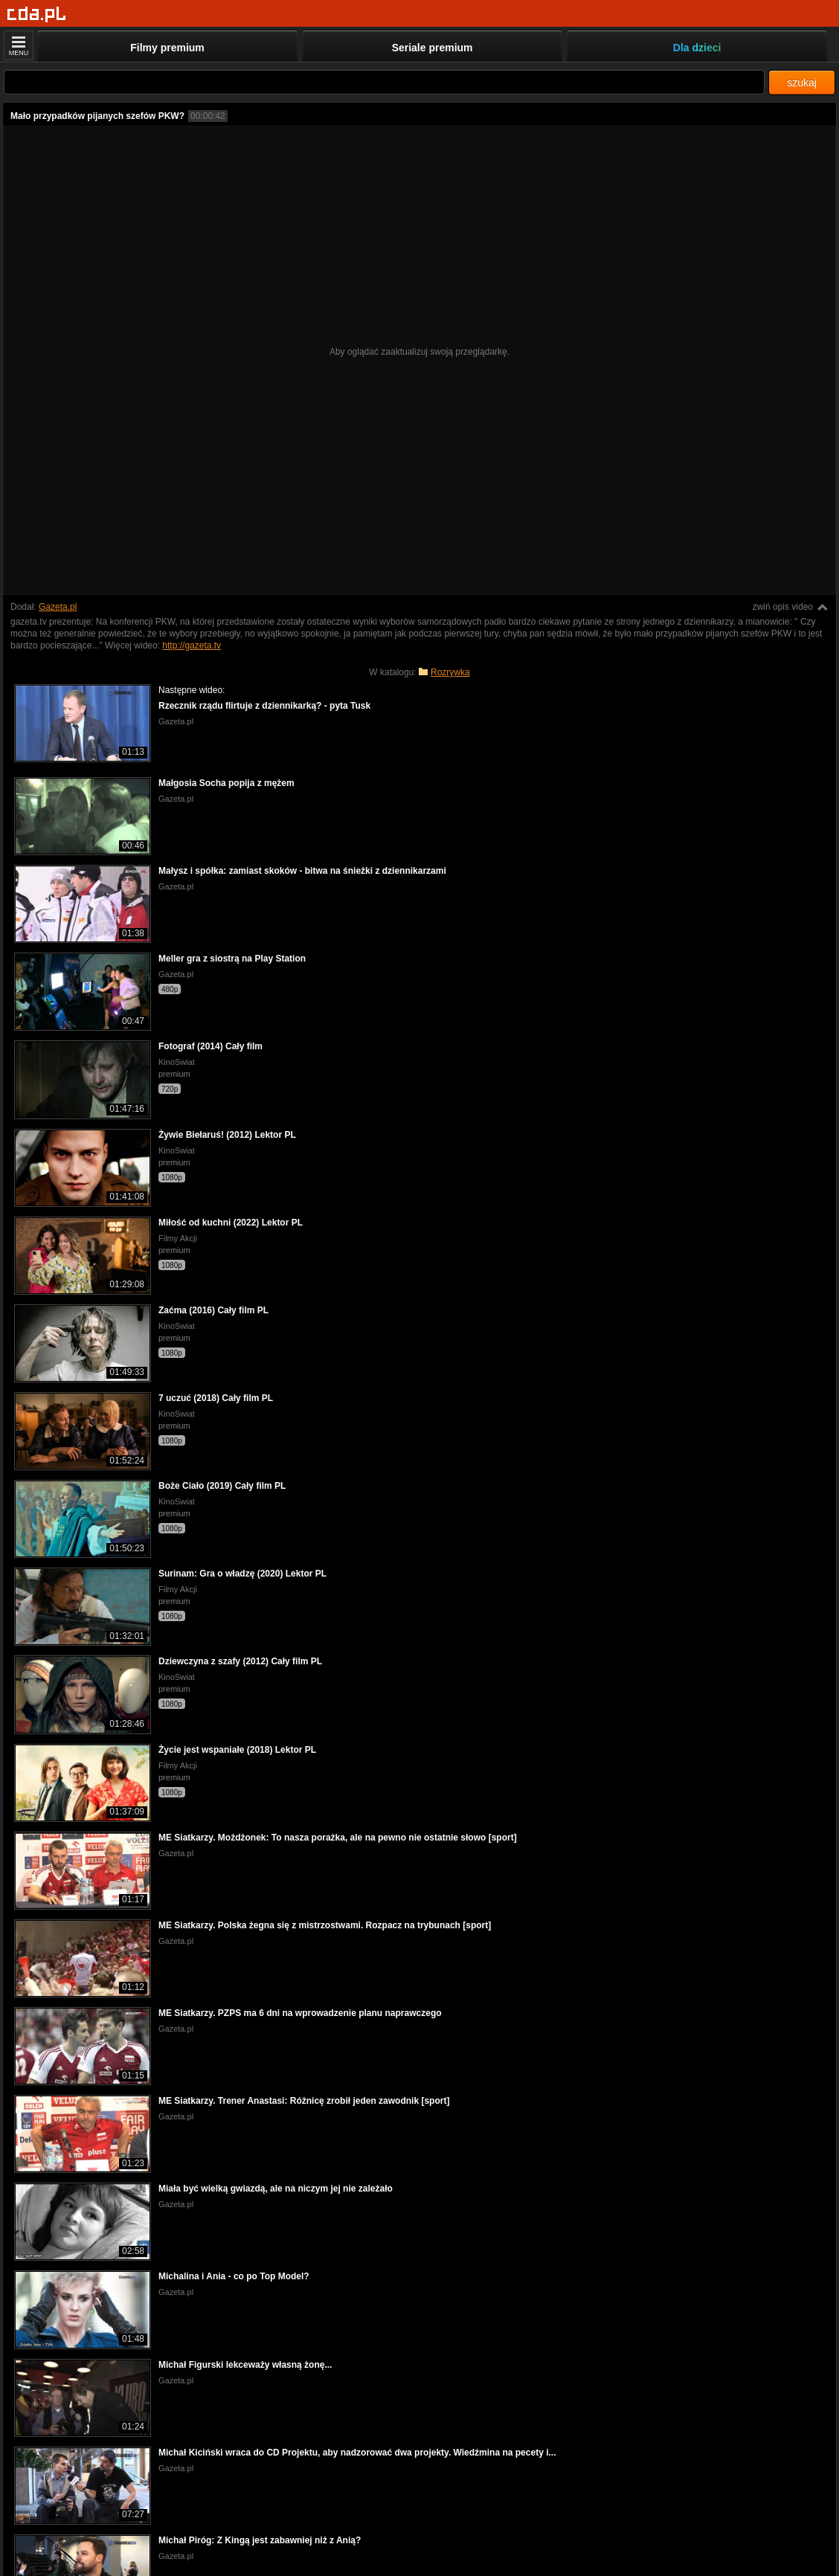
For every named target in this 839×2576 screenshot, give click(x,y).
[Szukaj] (384, 82)
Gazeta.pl (58, 607)
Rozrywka (450, 672)
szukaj (802, 82)
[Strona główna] (36, 14)
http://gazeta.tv (191, 645)
